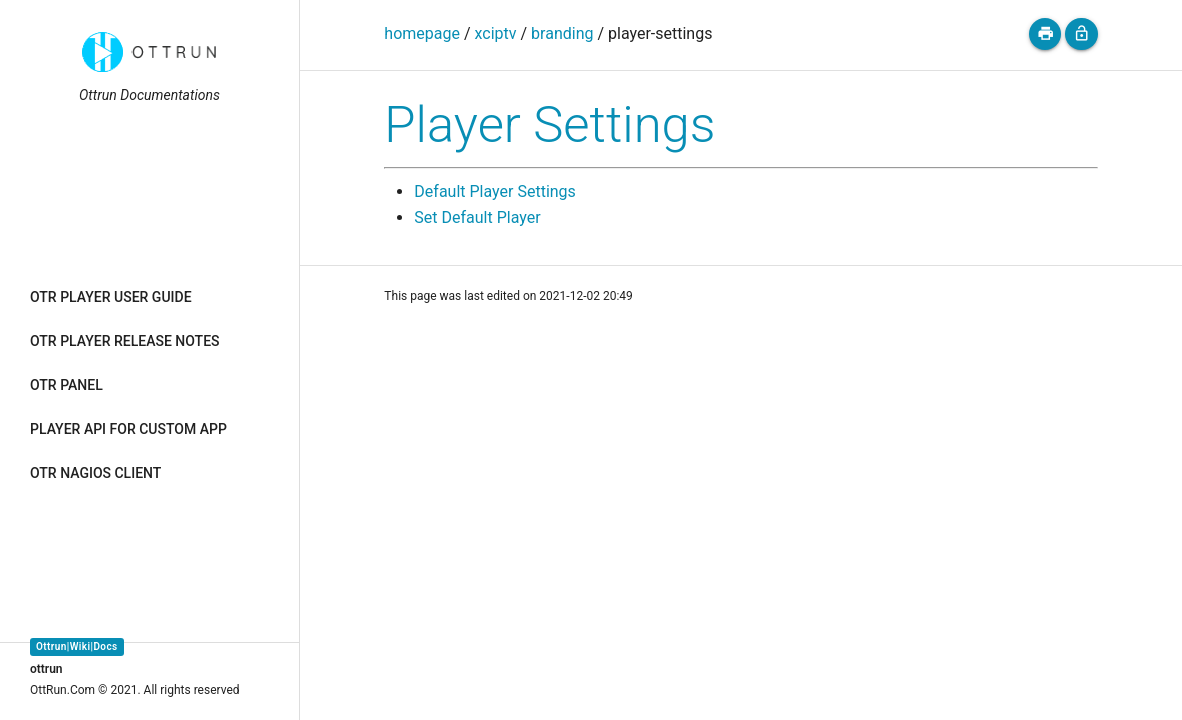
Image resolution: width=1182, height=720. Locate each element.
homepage (422, 33)
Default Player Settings (495, 191)
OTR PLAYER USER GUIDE (111, 297)
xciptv (496, 33)
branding (562, 33)
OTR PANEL (66, 385)
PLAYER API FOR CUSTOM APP (128, 429)
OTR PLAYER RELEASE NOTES (125, 341)
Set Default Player (477, 217)
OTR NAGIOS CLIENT (95, 473)
